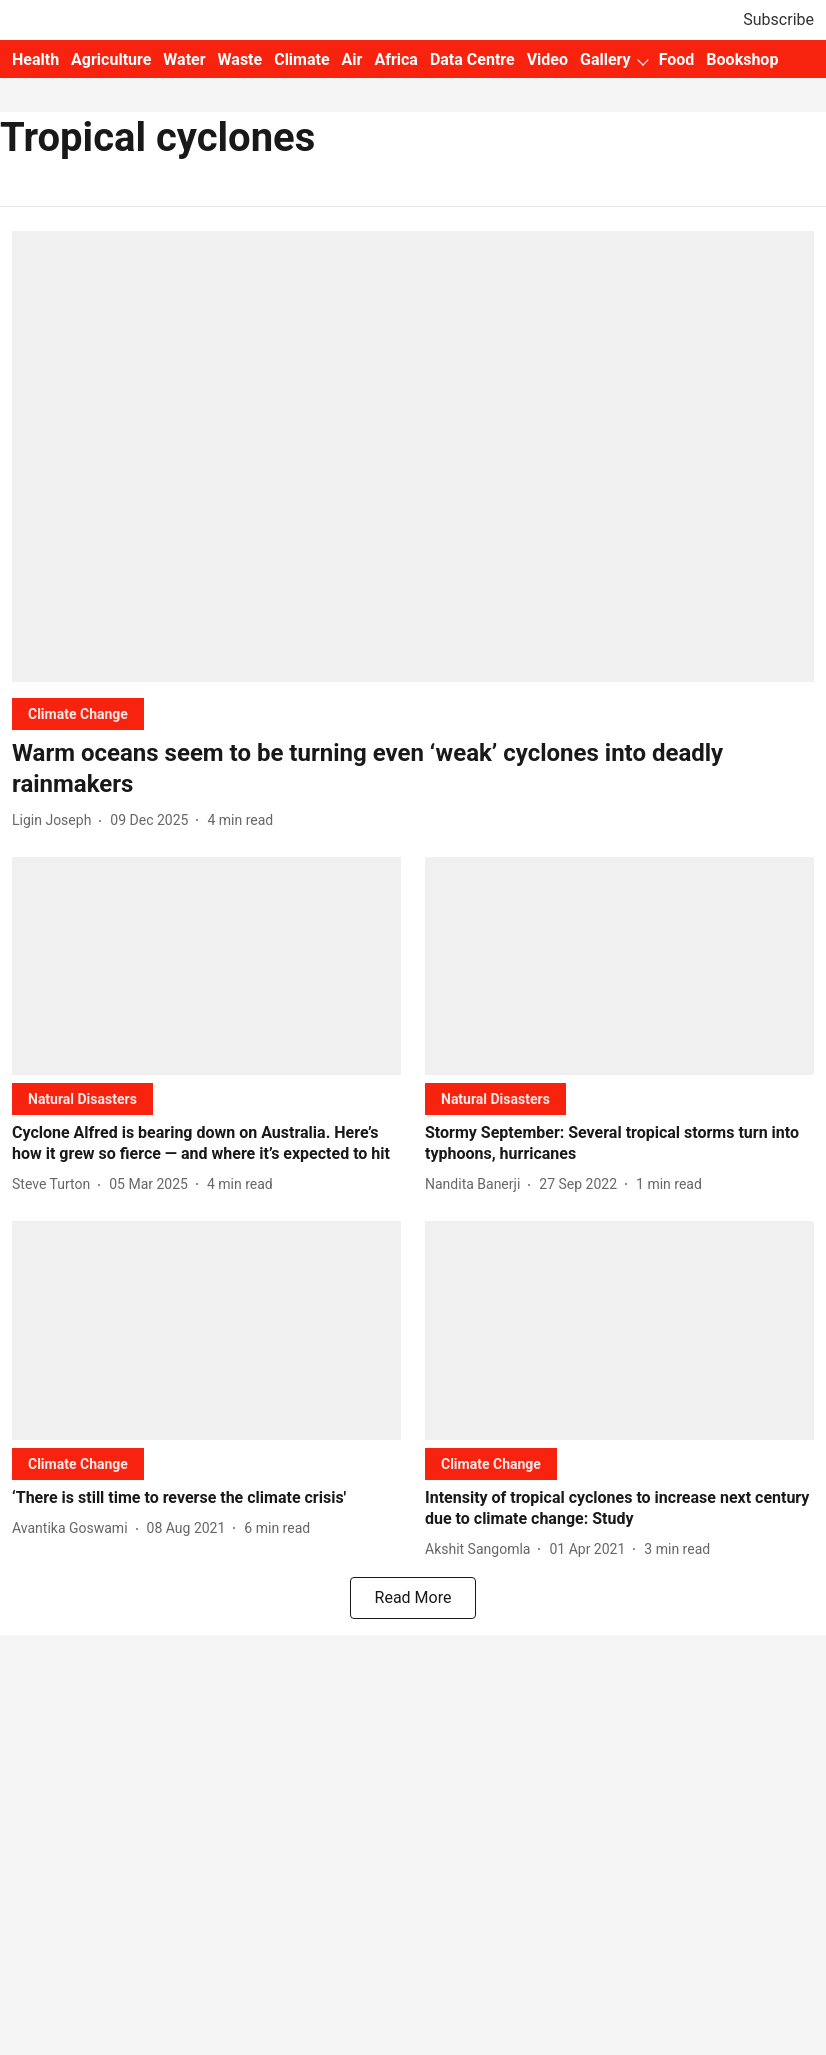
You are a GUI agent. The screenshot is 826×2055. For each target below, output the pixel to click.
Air (352, 59)
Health (35, 59)
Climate (301, 59)
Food (677, 59)
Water (184, 59)
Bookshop (742, 59)
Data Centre (472, 59)
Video (547, 59)
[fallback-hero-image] (413, 456)
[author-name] (55, 820)
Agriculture (111, 59)
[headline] (413, 769)
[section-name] (78, 713)
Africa (395, 59)
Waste (240, 59)
